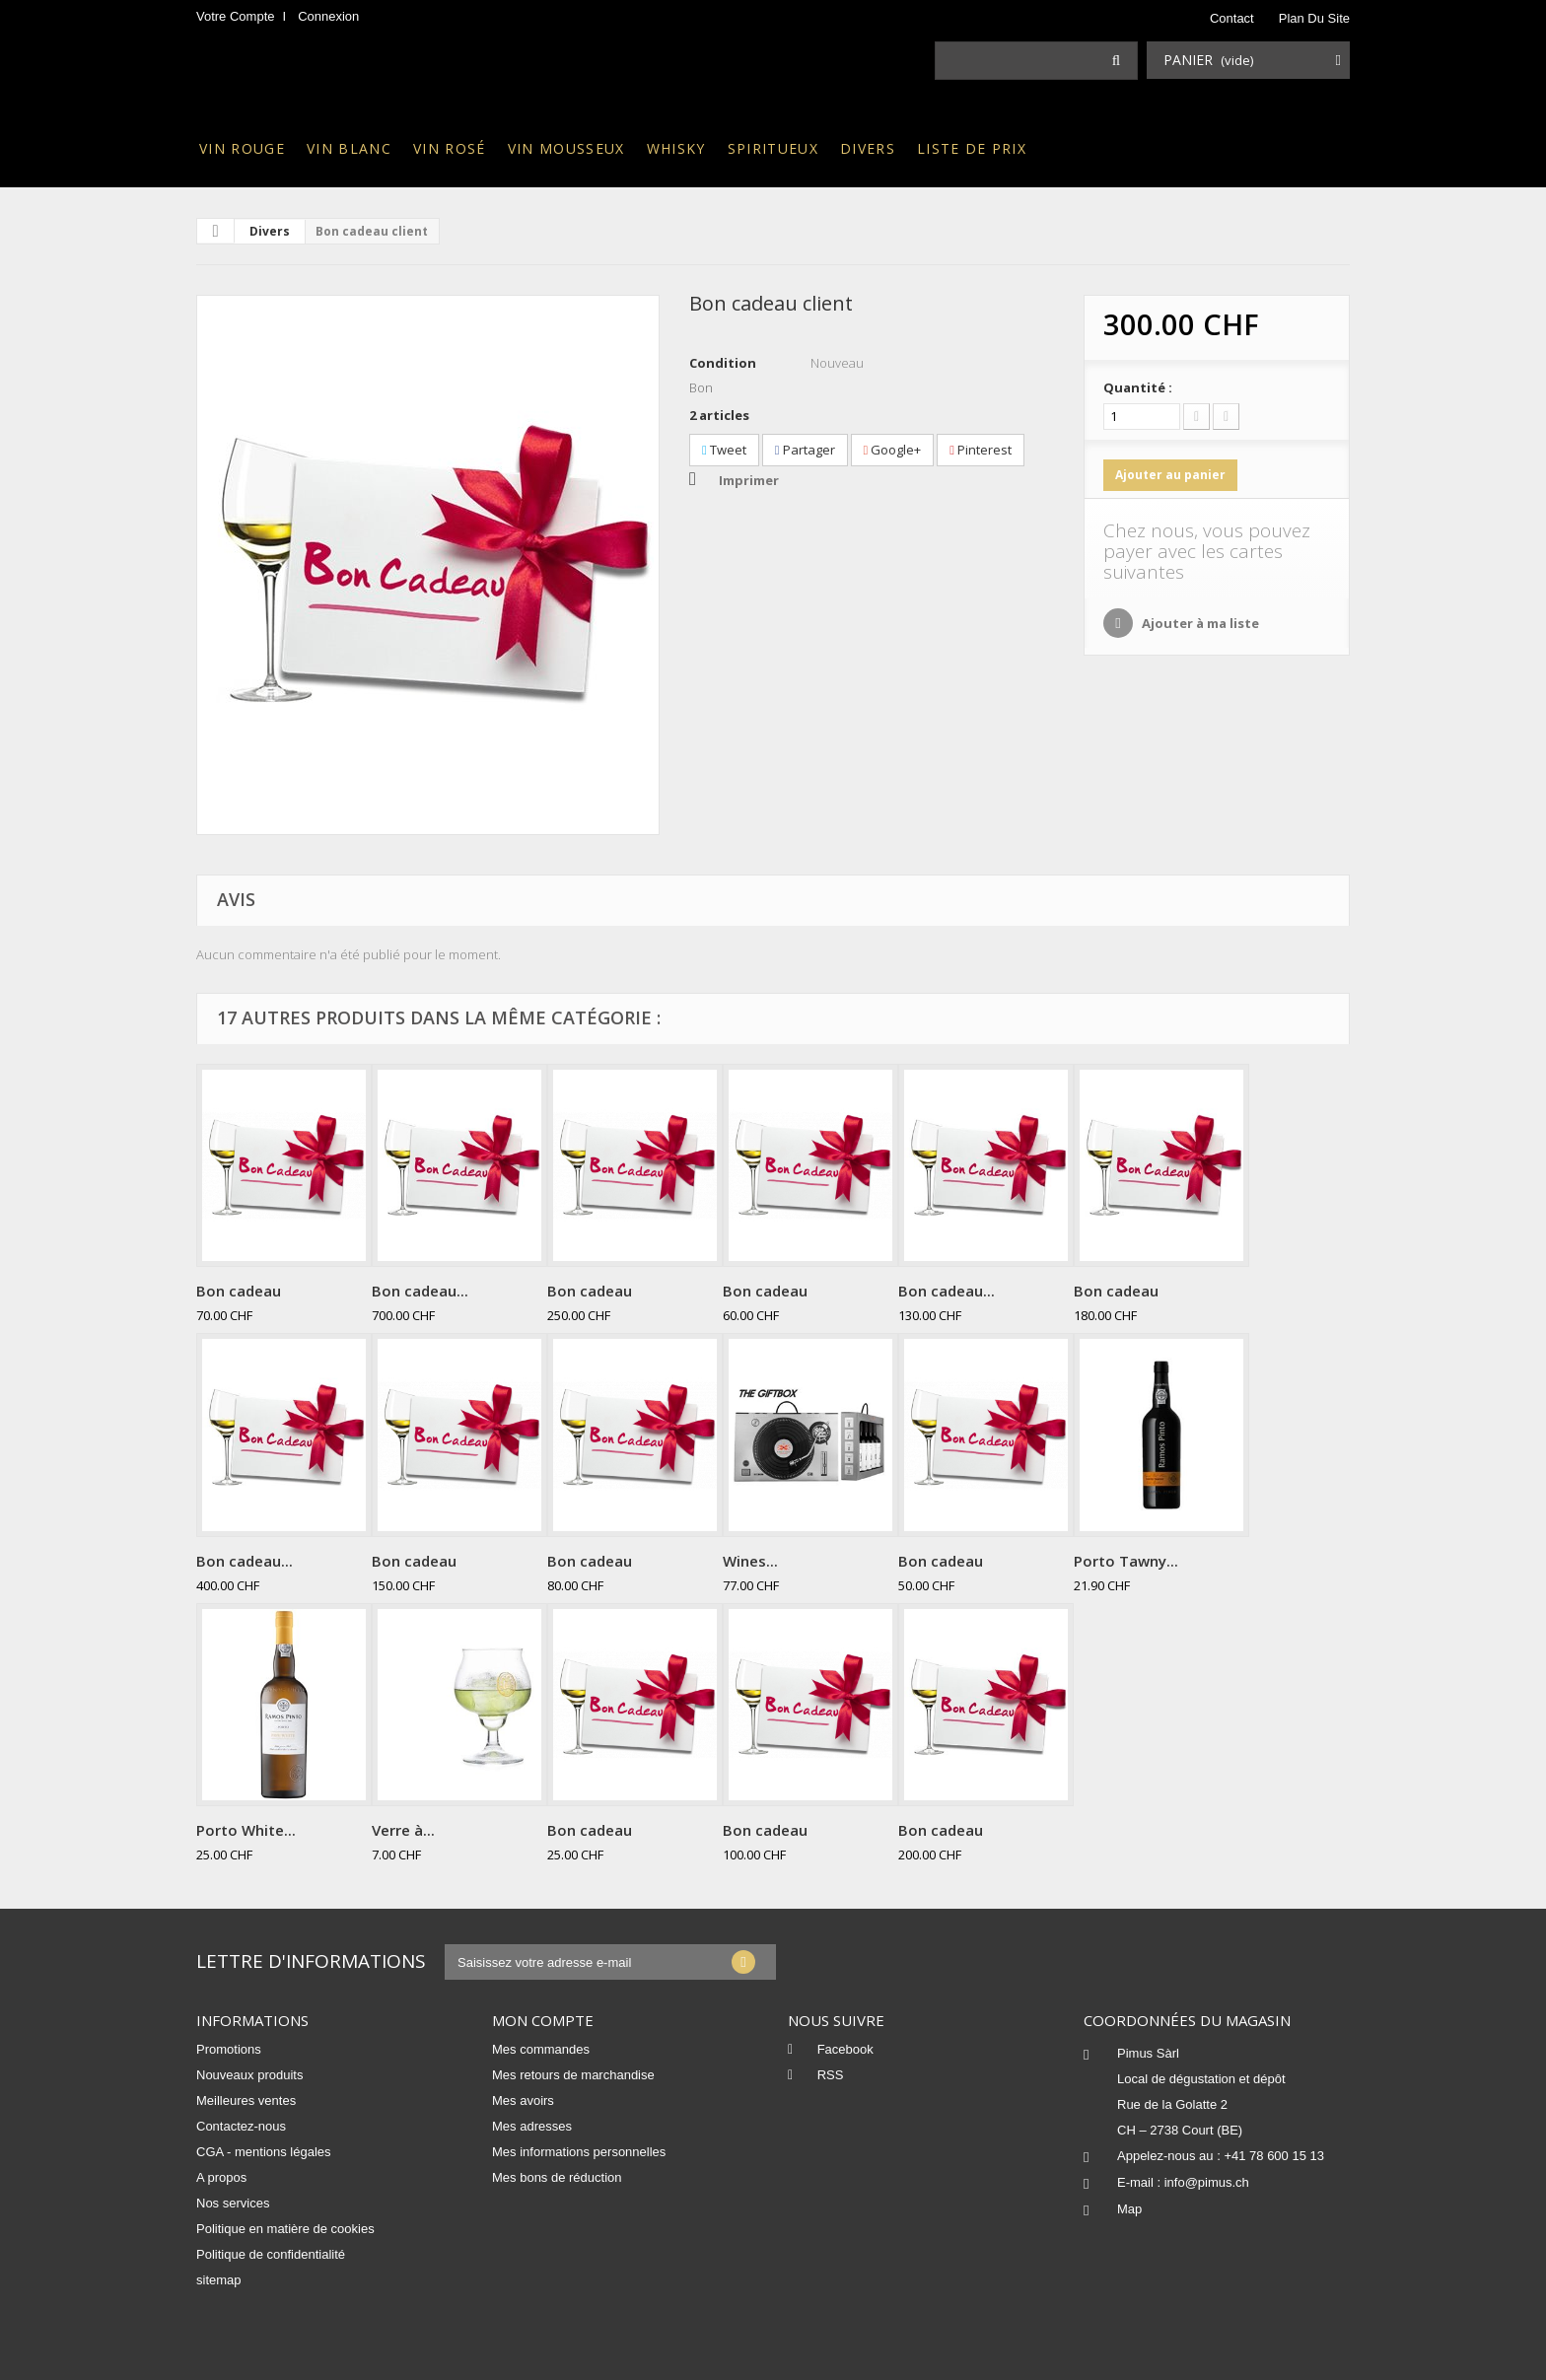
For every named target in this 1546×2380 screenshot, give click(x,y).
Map (1129, 2209)
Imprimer (749, 480)
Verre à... (403, 1830)
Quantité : (1137, 387)
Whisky (676, 148)
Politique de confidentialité (270, 2254)
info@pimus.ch (1206, 2182)
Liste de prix (971, 148)
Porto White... (246, 1830)
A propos (221, 2177)
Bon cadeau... (420, 1290)
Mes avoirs (523, 2100)
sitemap (219, 2280)
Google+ (893, 449)
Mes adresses (532, 2126)
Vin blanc (349, 148)
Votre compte (235, 16)
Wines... (750, 1561)
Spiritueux (773, 148)
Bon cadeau (238, 1290)
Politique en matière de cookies (285, 2228)
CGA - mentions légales (263, 2151)
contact (1232, 18)
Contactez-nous (241, 2126)
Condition (722, 363)
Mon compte (543, 2020)
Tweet (724, 449)
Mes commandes (541, 2049)
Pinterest (980, 449)
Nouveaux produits (249, 2074)
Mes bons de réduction (557, 2177)
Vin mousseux (566, 148)
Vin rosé (449, 148)
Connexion (328, 16)
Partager (805, 449)
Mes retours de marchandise (573, 2074)
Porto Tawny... (1126, 1561)
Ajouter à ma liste (1199, 623)
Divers (867, 148)
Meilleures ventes (246, 2100)
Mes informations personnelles (579, 2151)
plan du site (1314, 18)
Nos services (232, 2203)
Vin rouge (242, 148)
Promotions (228, 2049)
